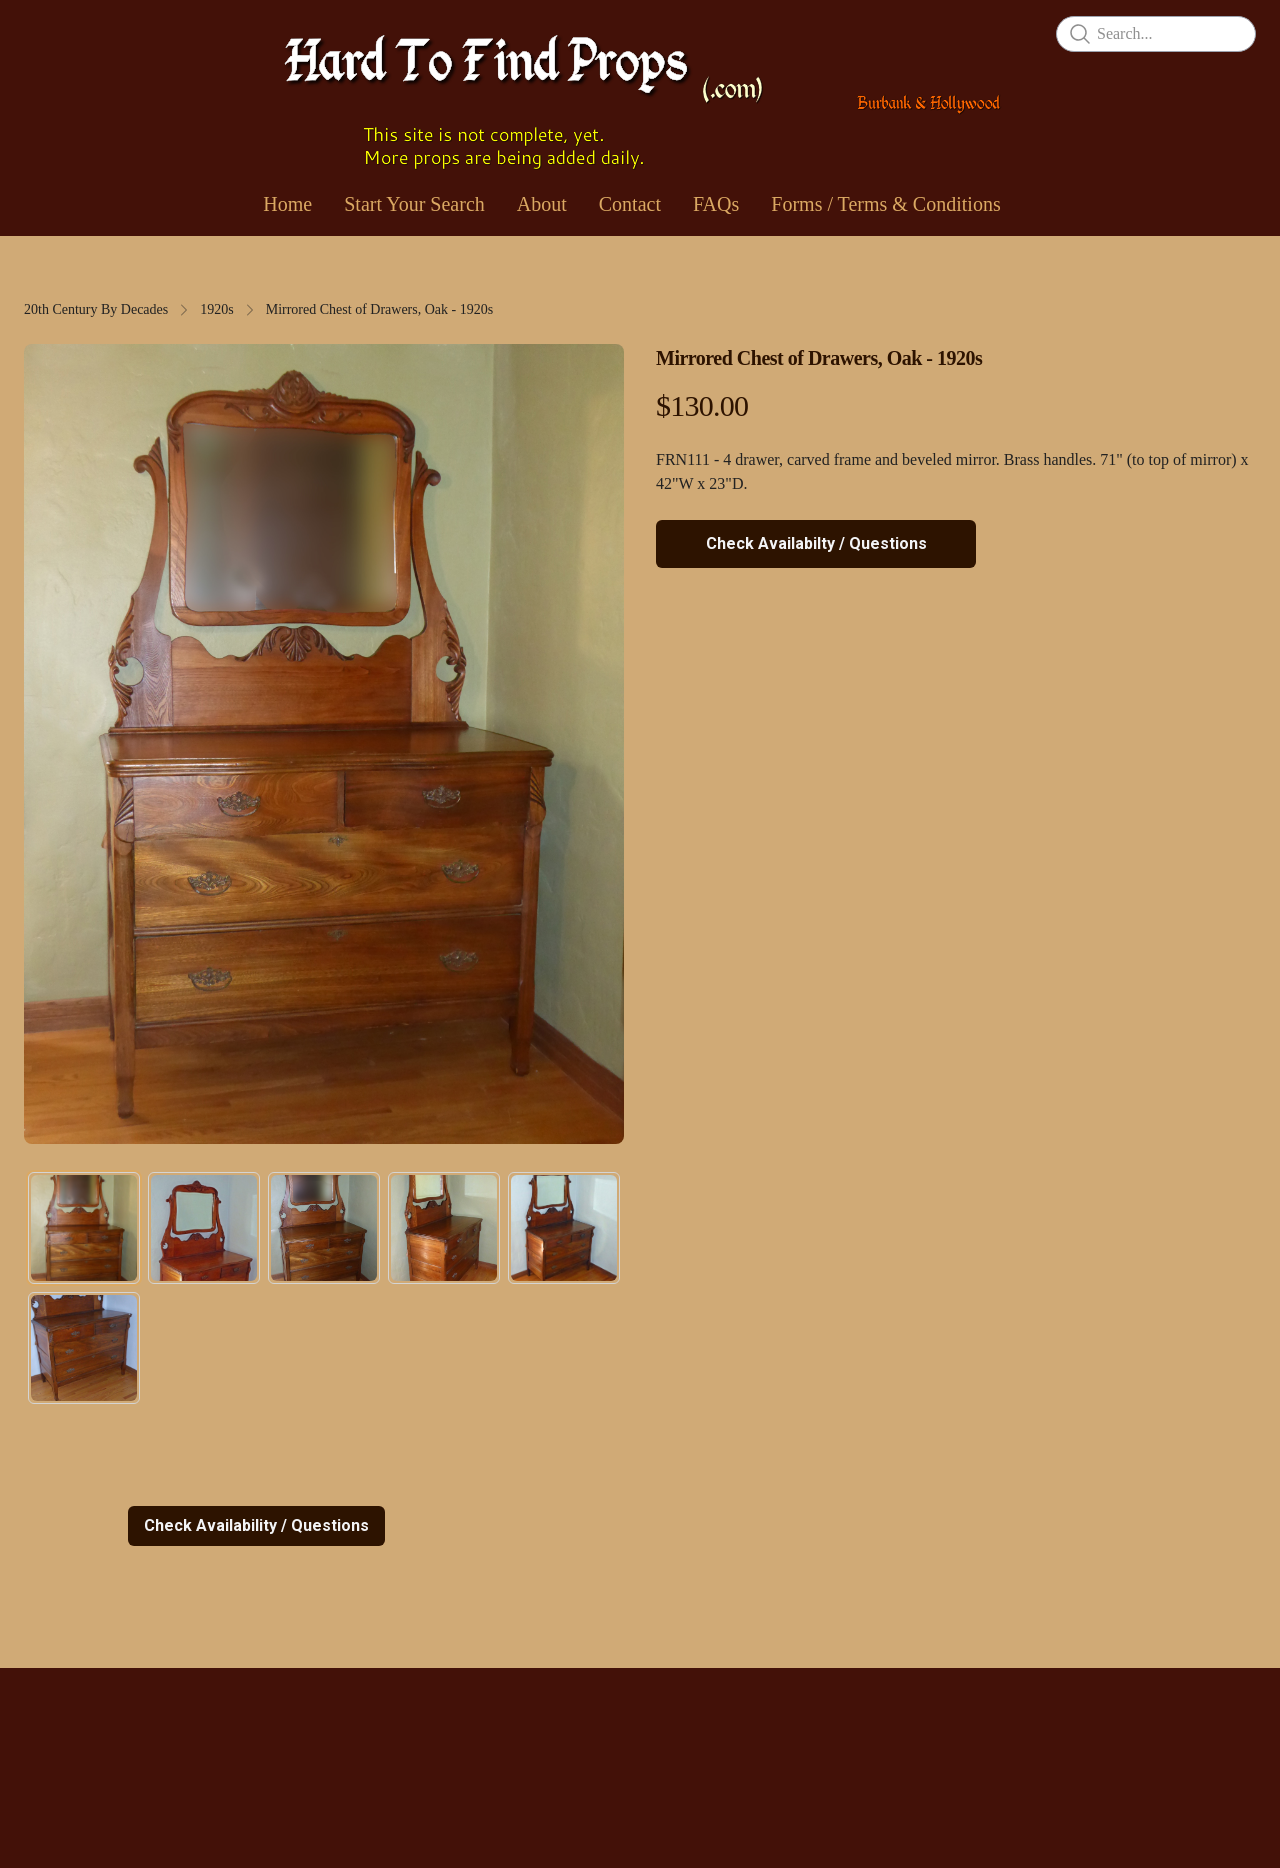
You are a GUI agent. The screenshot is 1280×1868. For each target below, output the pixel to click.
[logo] (640, 94)
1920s (216, 309)
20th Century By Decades (96, 309)
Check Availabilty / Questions (816, 543)
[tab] (84, 1228)
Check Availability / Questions (256, 1525)
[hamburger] (40, 32)
